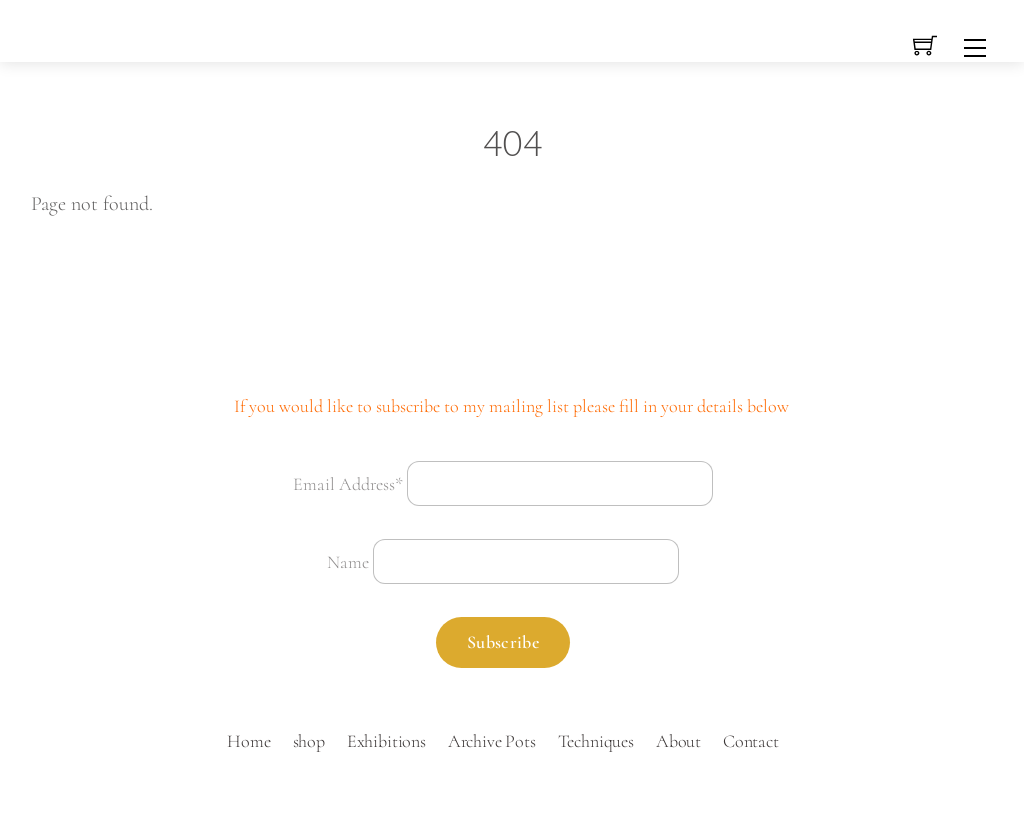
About (678, 741)
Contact (751, 741)
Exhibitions (386, 741)
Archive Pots (492, 741)
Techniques (596, 741)
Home (248, 741)
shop (309, 741)
